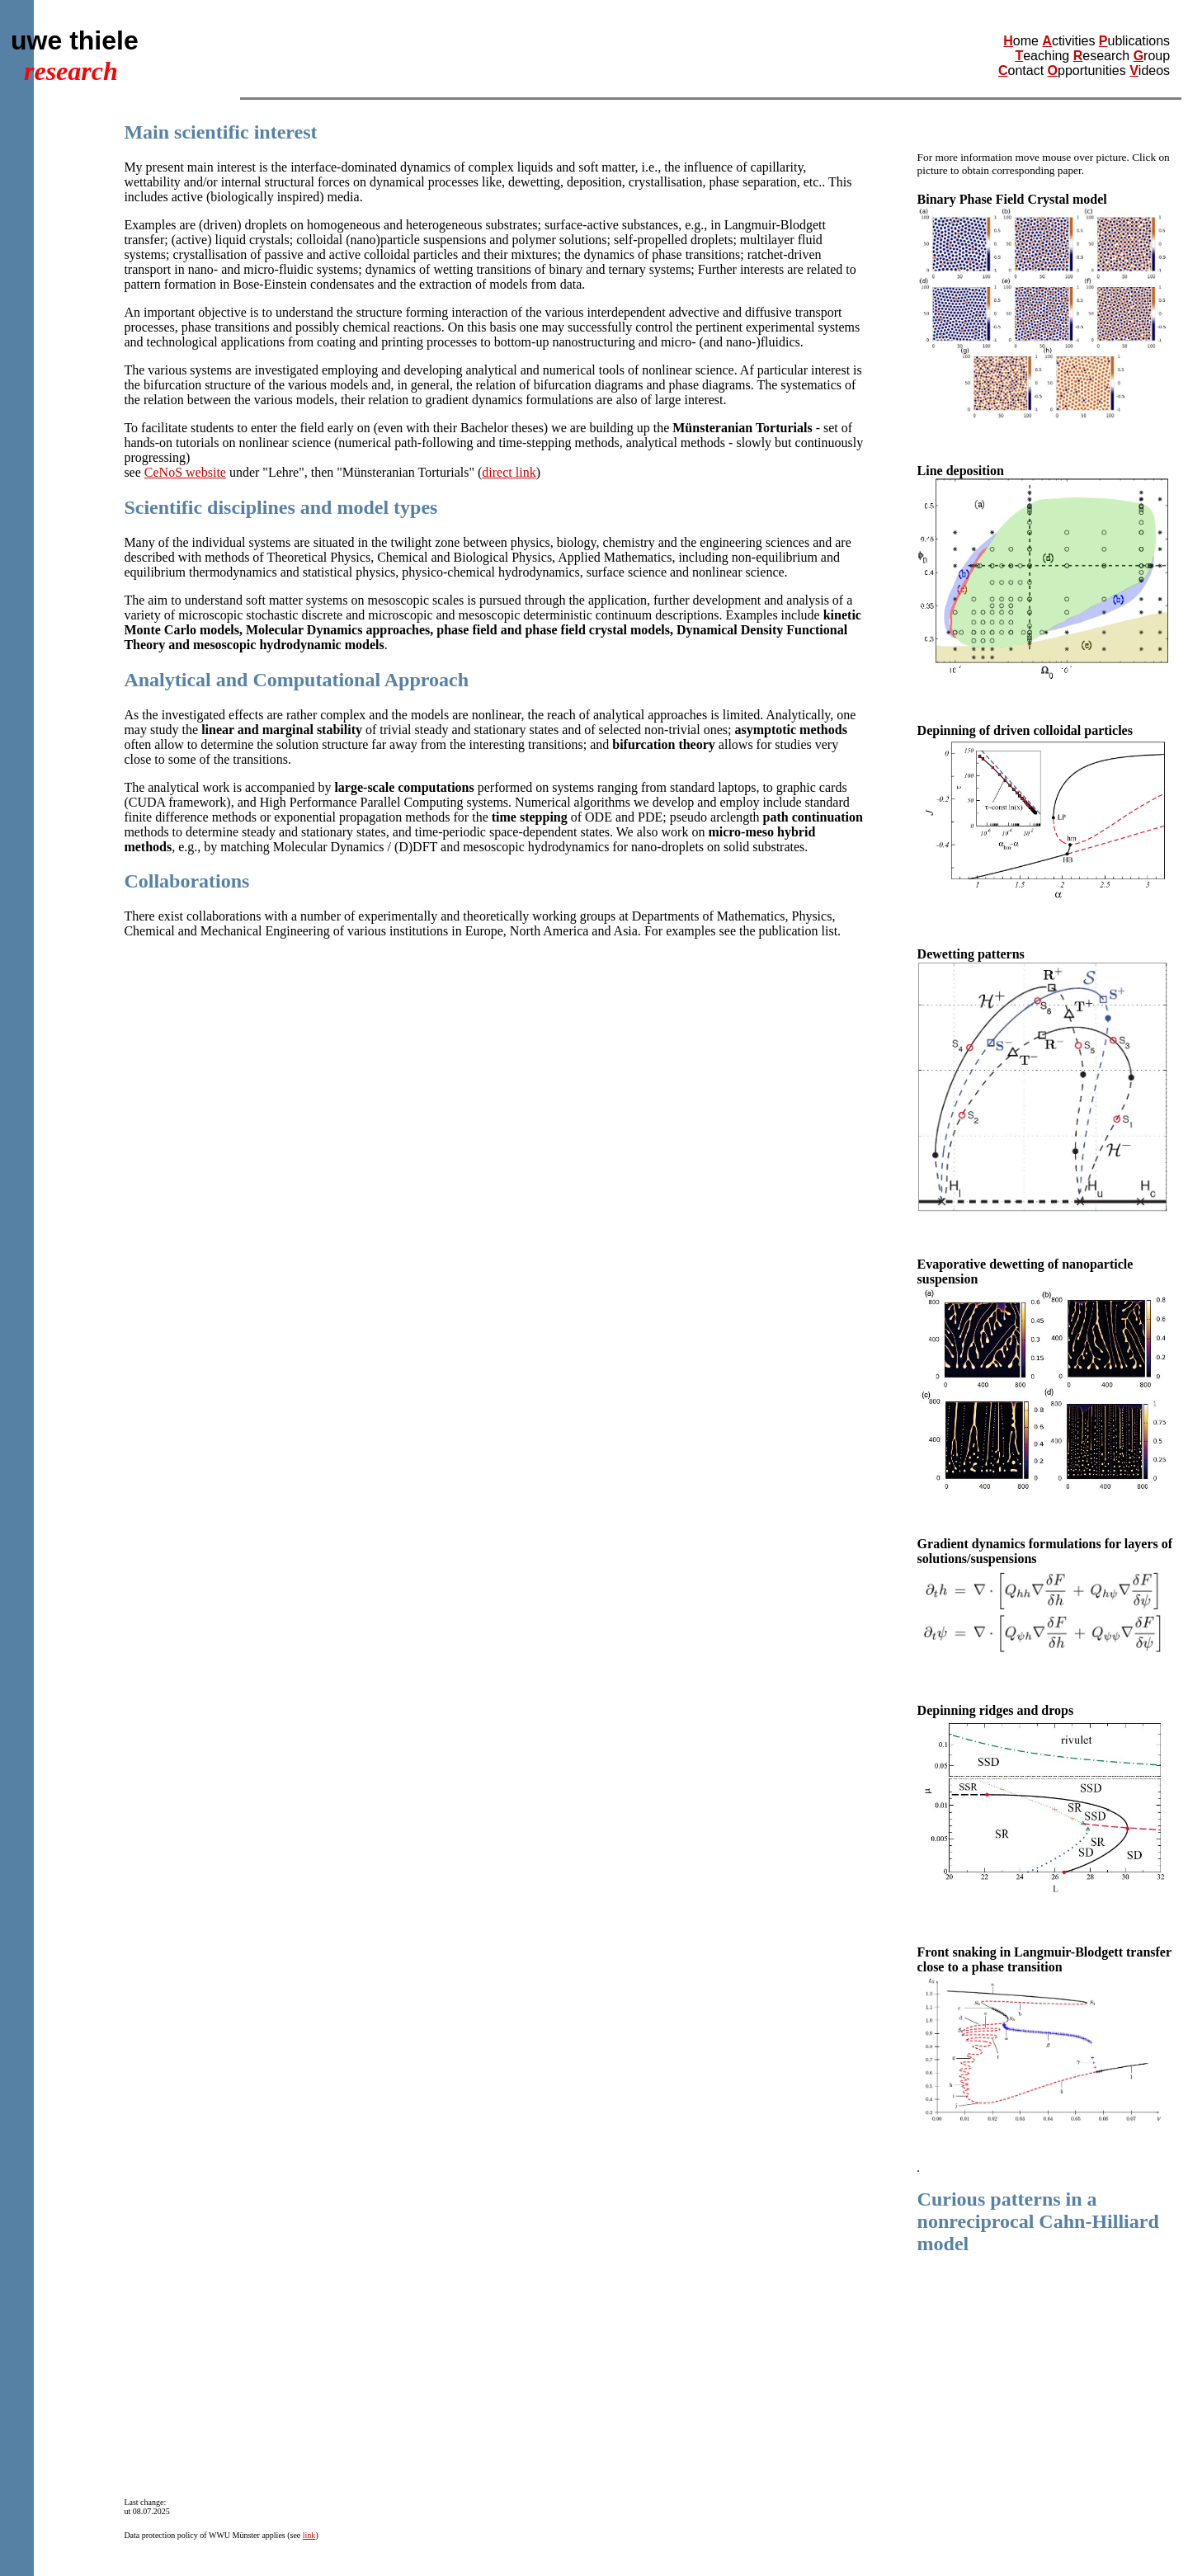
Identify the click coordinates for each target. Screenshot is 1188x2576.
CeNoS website (185, 472)
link (309, 2535)
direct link (508, 472)
